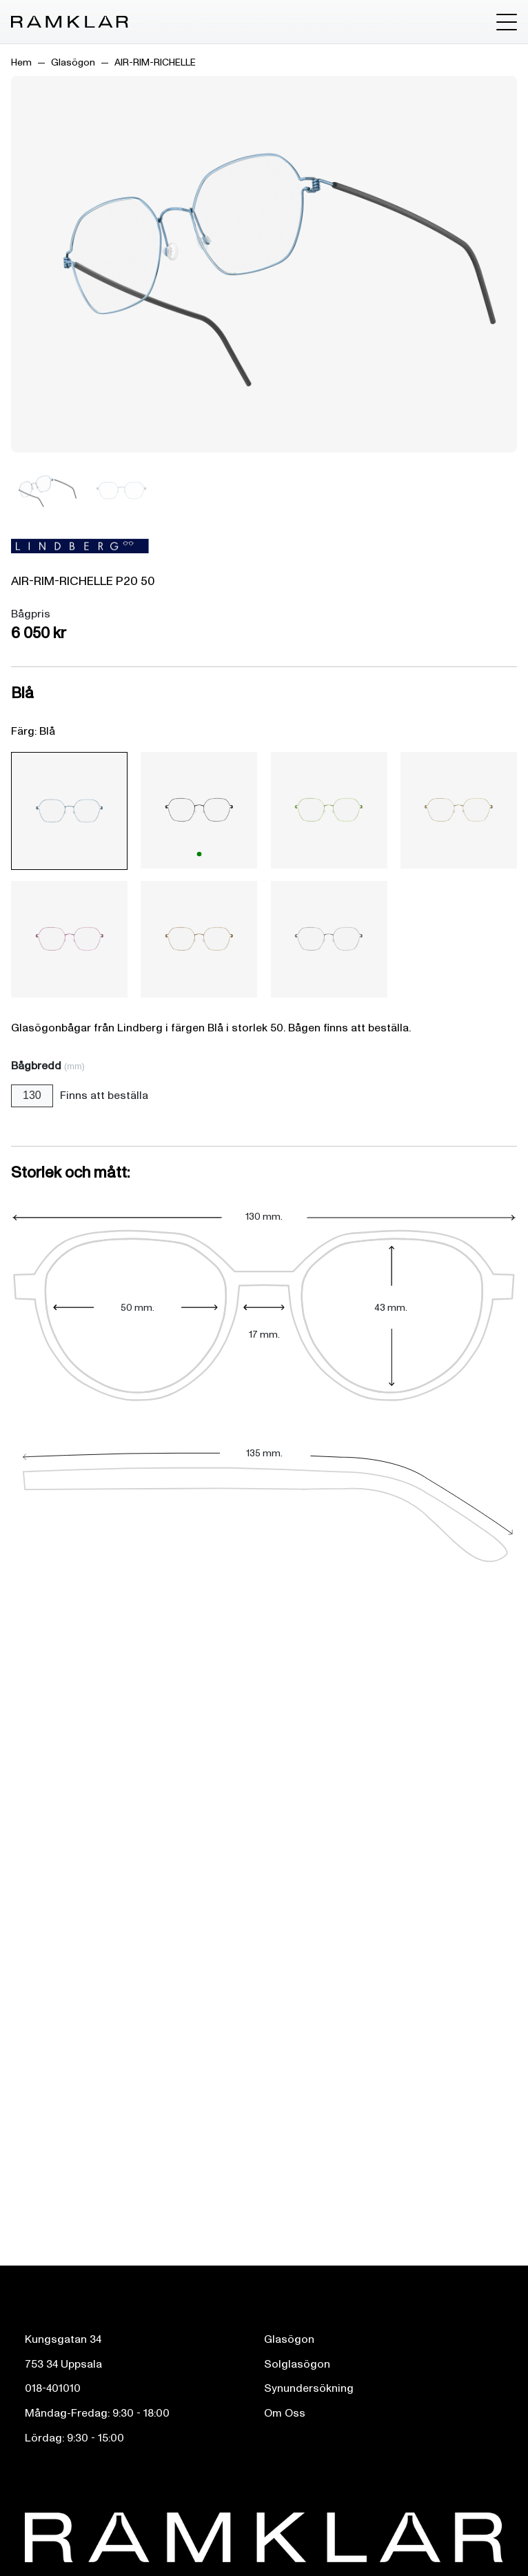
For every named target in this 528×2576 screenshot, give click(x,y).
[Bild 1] (45, 490)
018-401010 (53, 2388)
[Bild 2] (121, 490)
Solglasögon (297, 2364)
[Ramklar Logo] (69, 22)
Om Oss (284, 2413)
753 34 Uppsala (63, 2364)
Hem (21, 62)
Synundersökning (309, 2388)
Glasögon (73, 62)
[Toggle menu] (506, 22)
